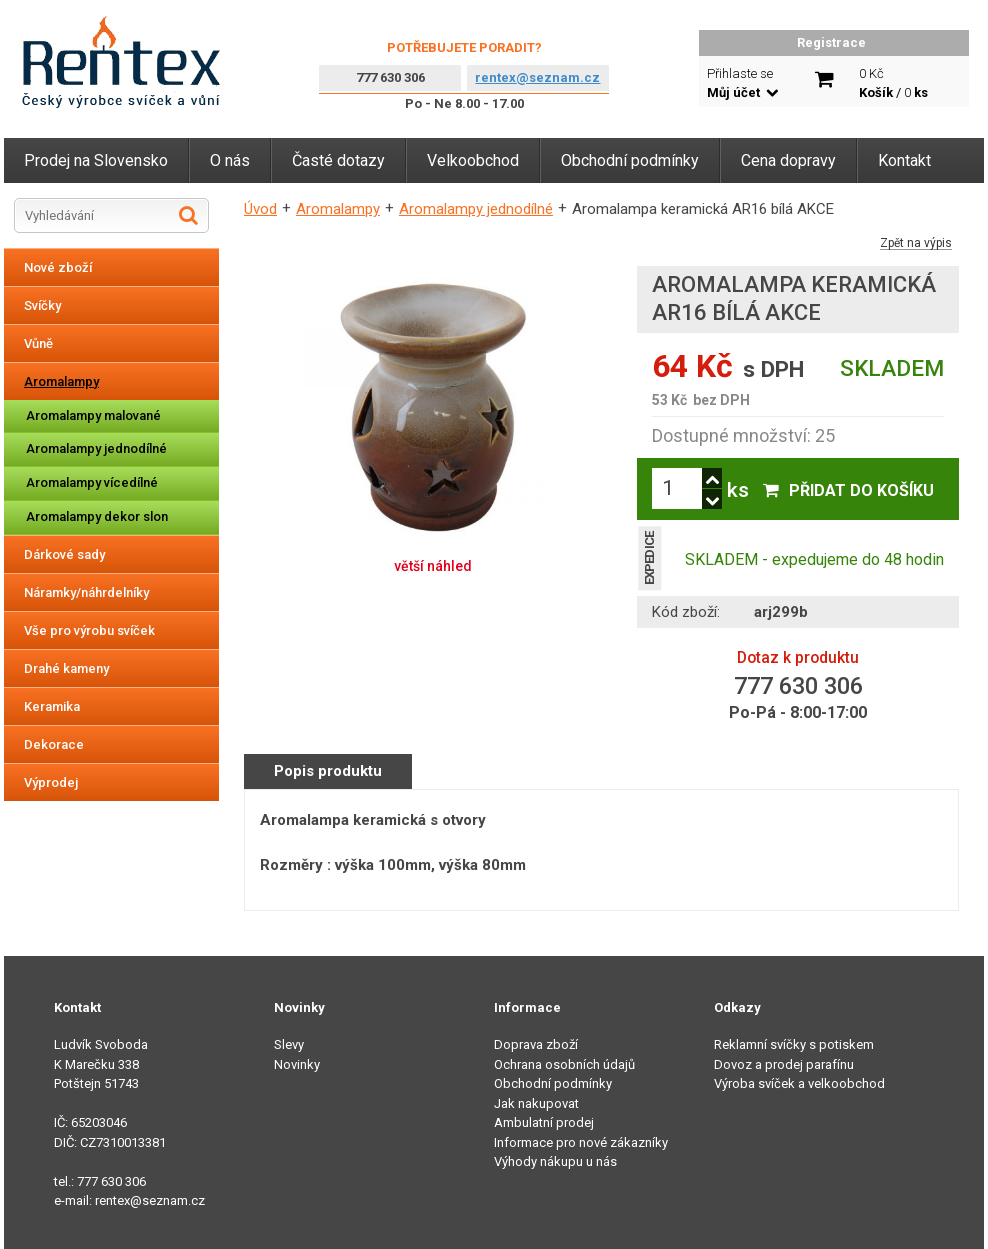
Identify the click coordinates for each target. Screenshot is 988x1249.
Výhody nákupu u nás (555, 1161)
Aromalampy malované (93, 415)
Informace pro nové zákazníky (581, 1142)
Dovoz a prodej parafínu (784, 1064)
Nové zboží (58, 267)
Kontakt (904, 160)
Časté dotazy (338, 160)
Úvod (260, 209)
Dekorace (54, 744)
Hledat (188, 215)
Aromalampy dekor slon (97, 516)
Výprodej (51, 782)
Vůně (38, 343)
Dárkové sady (64, 554)
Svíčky (42, 305)
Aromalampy (61, 381)
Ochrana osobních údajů (564, 1064)
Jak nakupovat (536, 1103)
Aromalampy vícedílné (92, 482)
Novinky (297, 1064)
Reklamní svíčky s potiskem (794, 1044)
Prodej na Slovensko (96, 160)
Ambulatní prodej (544, 1122)
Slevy (289, 1044)
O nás (230, 160)
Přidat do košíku (861, 490)
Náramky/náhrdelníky (86, 592)
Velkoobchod (473, 160)
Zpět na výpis (916, 243)
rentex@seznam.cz (537, 77)
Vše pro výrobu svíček (89, 630)
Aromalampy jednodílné (96, 448)
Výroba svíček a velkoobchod (799, 1083)
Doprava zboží (536, 1044)
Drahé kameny (66, 668)
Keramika (52, 706)
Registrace (831, 42)
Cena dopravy (788, 160)
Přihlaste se (742, 83)
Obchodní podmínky (630, 160)
